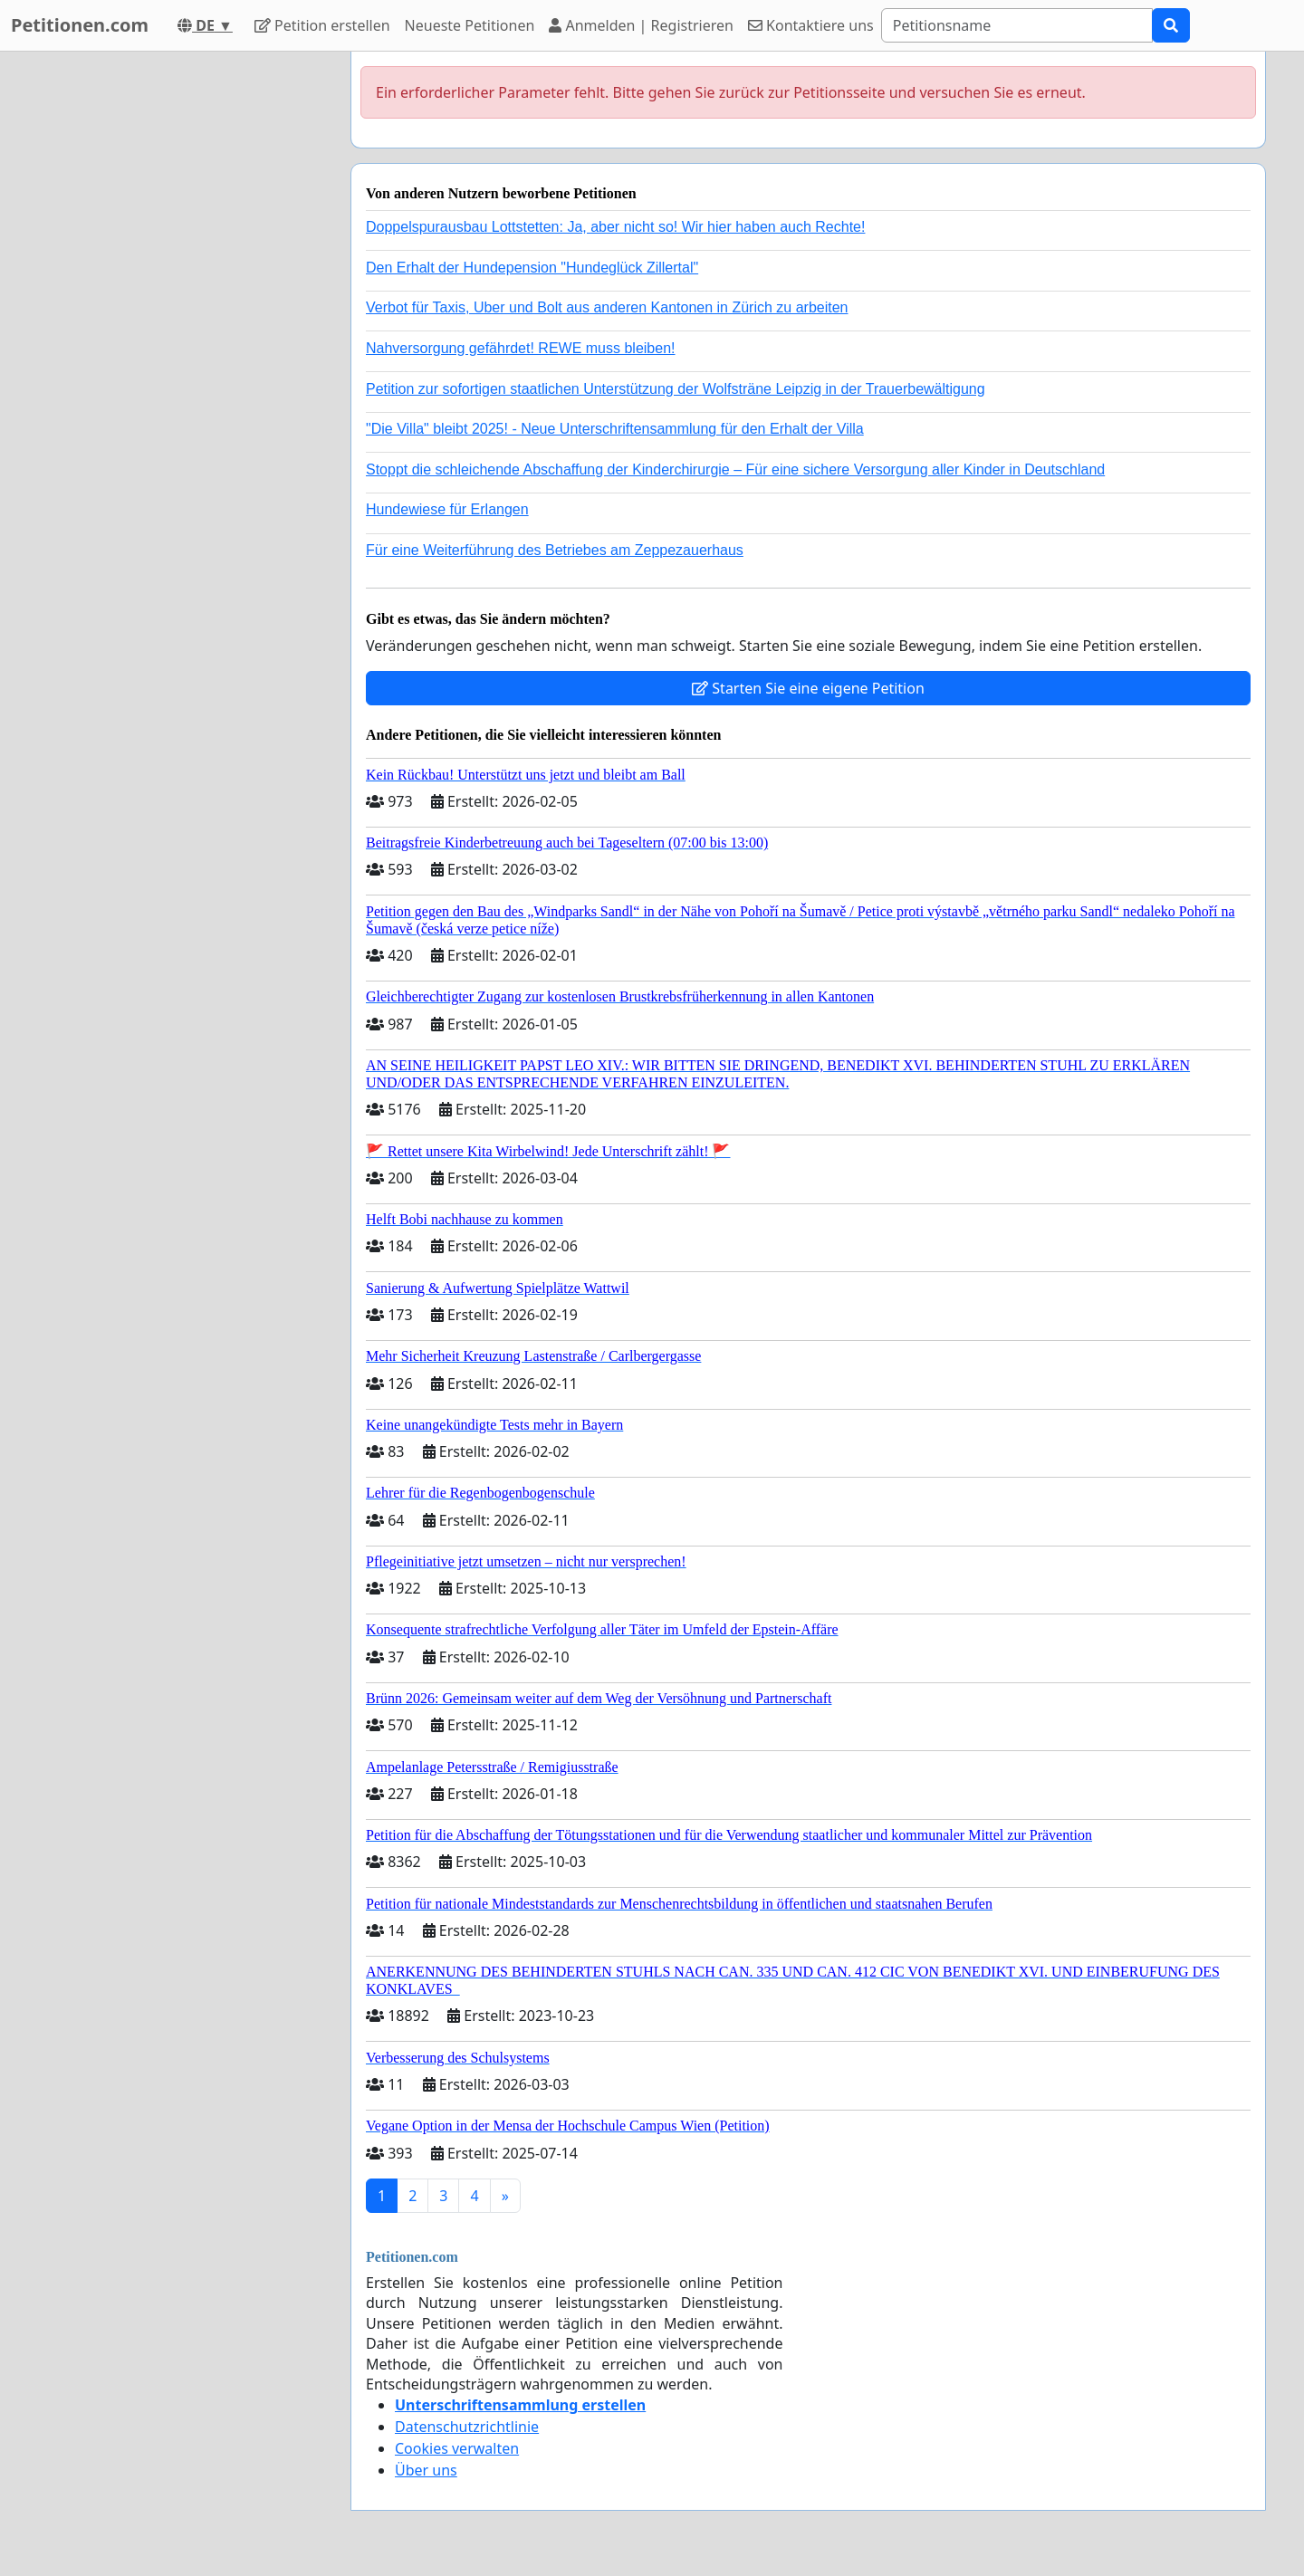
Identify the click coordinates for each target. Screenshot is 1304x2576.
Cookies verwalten (457, 2448)
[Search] (1017, 25)
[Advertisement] (174, 323)
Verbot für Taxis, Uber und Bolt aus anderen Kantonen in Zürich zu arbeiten (607, 307)
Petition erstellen (322, 25)
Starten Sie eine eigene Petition (808, 688)
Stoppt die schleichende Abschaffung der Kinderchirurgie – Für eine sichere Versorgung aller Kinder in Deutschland (735, 469)
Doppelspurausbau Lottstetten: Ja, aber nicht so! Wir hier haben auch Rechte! (615, 227)
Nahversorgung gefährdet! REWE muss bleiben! (521, 348)
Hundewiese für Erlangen (447, 509)
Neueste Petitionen (470, 25)
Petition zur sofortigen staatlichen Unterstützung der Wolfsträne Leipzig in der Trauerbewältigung (675, 389)
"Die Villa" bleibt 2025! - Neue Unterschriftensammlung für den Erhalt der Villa (615, 428)
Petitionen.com (80, 25)
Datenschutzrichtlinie (467, 2427)
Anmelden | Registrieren (641, 25)
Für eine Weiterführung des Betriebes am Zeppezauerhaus (554, 550)
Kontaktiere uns (811, 25)
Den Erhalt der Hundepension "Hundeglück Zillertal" (532, 267)
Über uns (426, 2470)
